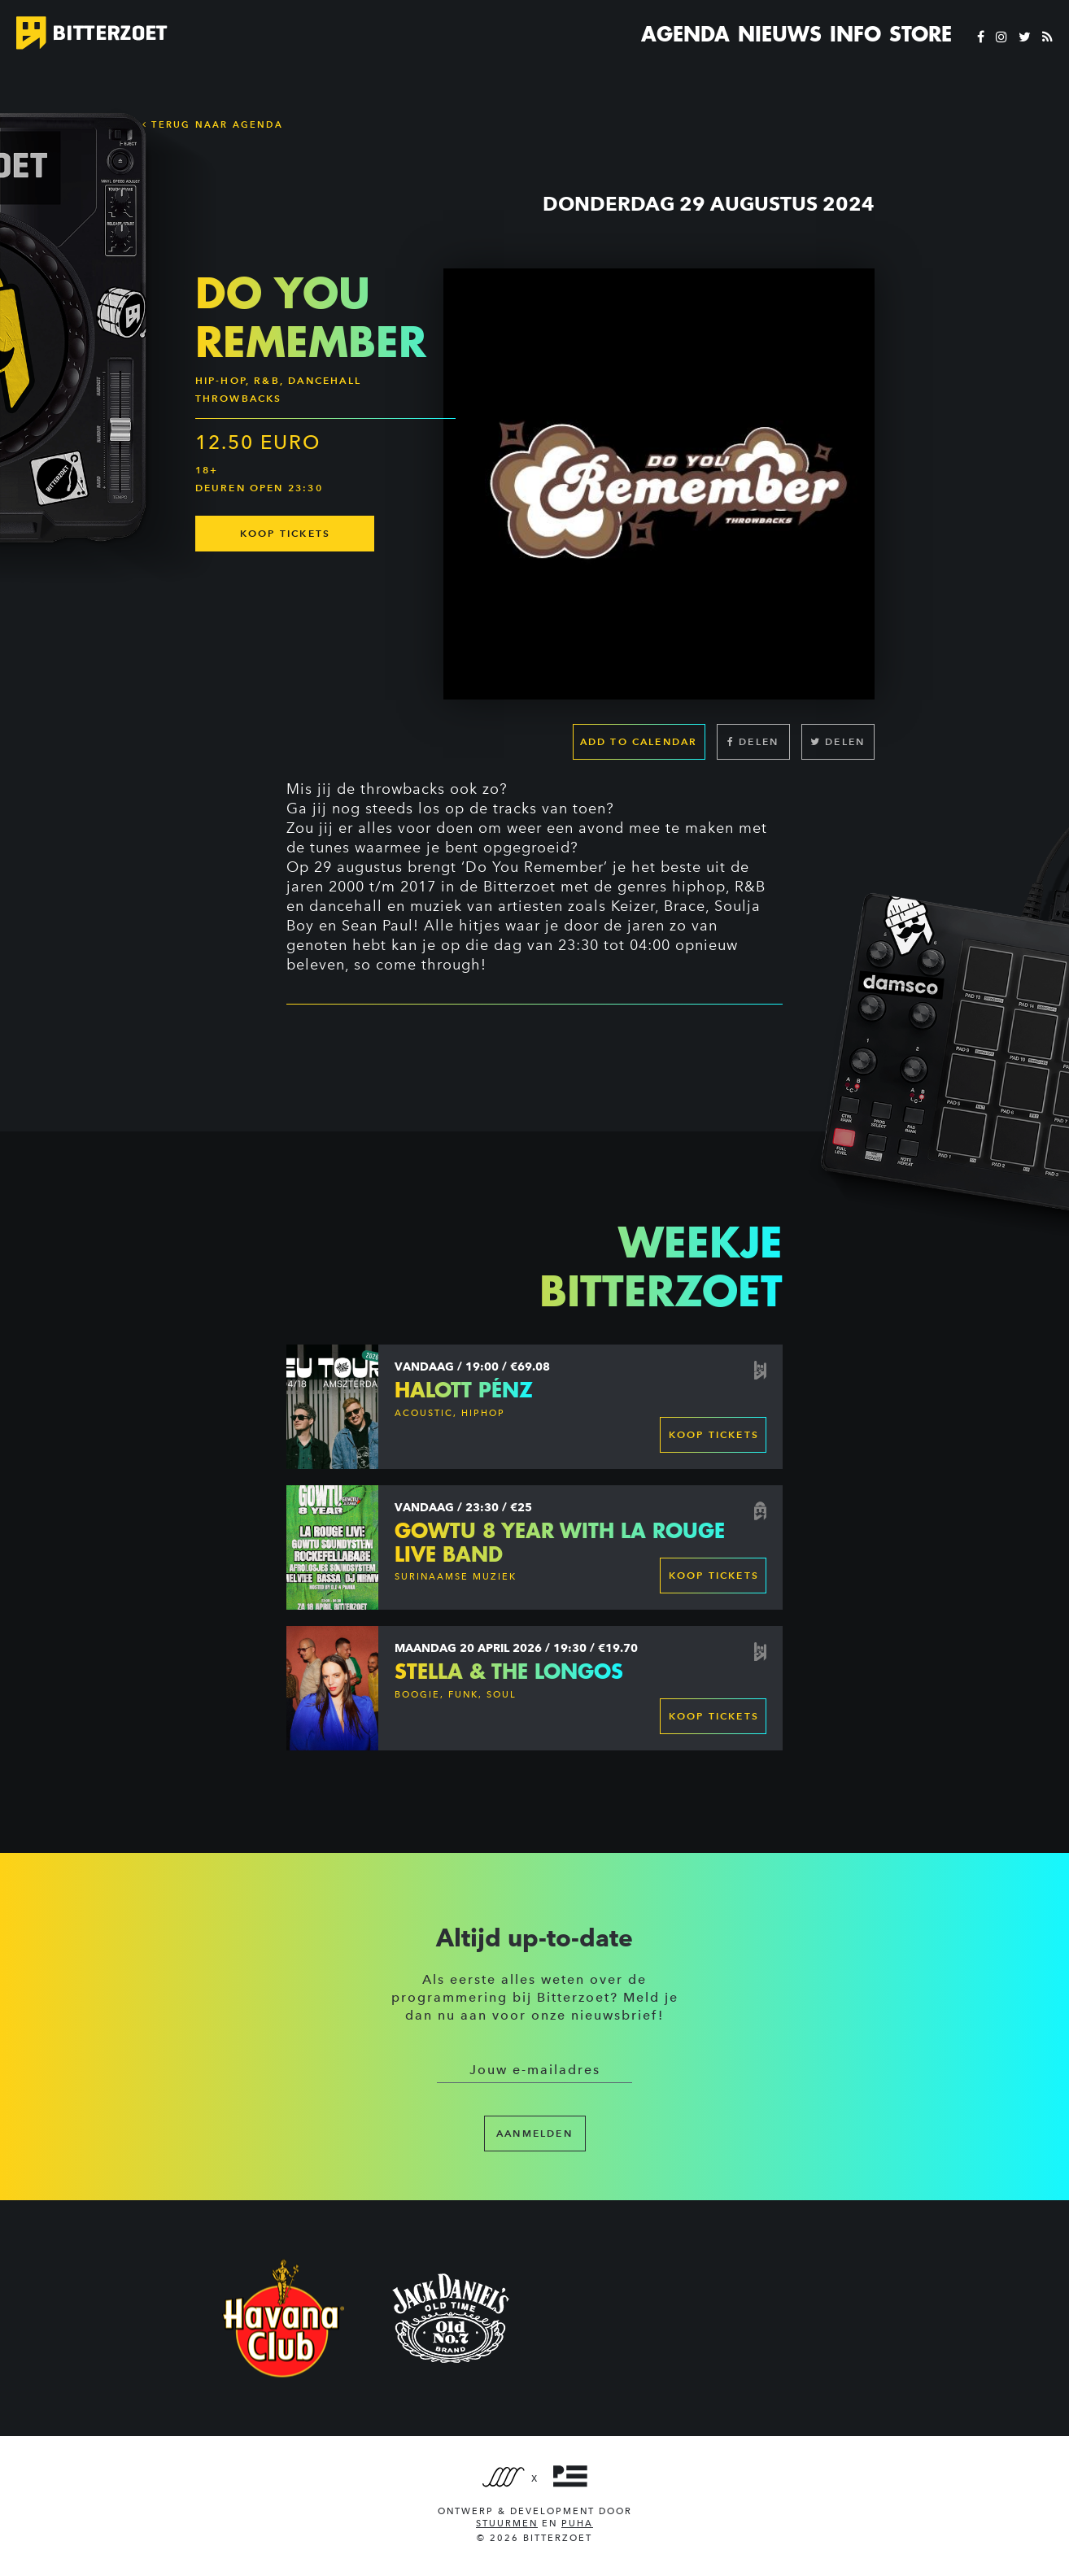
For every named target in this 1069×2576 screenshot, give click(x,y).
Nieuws (780, 34)
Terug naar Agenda (212, 124)
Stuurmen (507, 2523)
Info (855, 34)
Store (920, 34)
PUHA (577, 2523)
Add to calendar (639, 741)
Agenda (685, 34)
